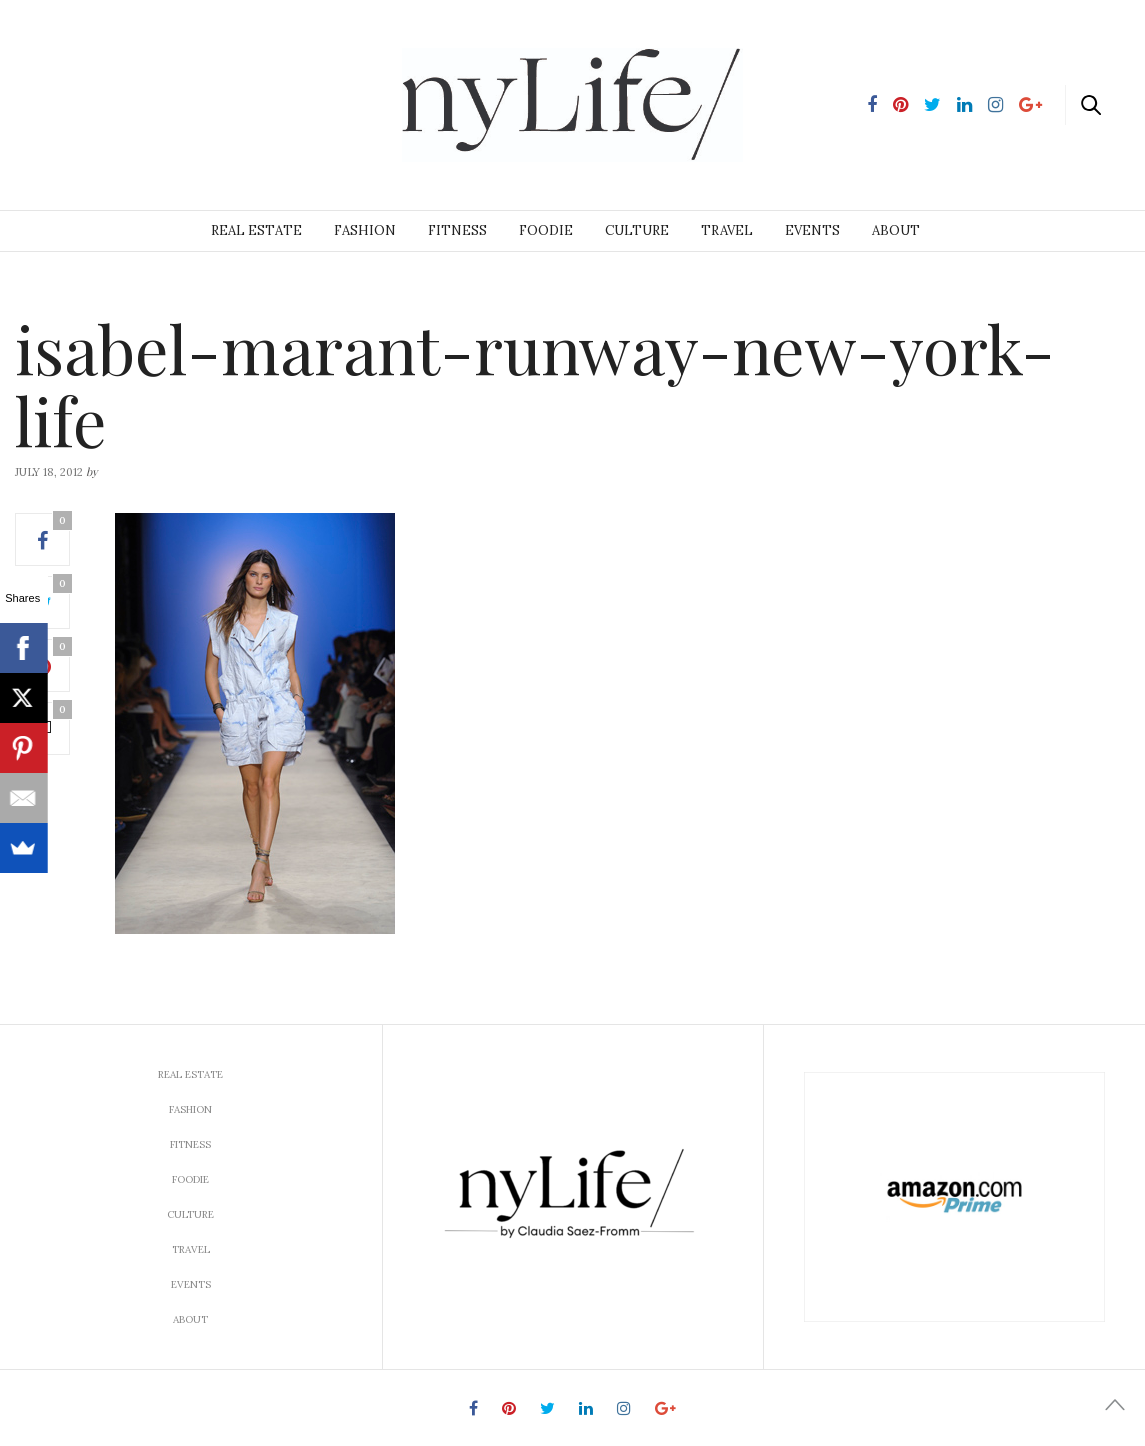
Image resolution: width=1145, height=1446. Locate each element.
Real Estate (256, 230)
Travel (727, 230)
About (896, 230)
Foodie (546, 230)
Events (812, 230)
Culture (637, 230)
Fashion (365, 230)
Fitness (457, 230)
